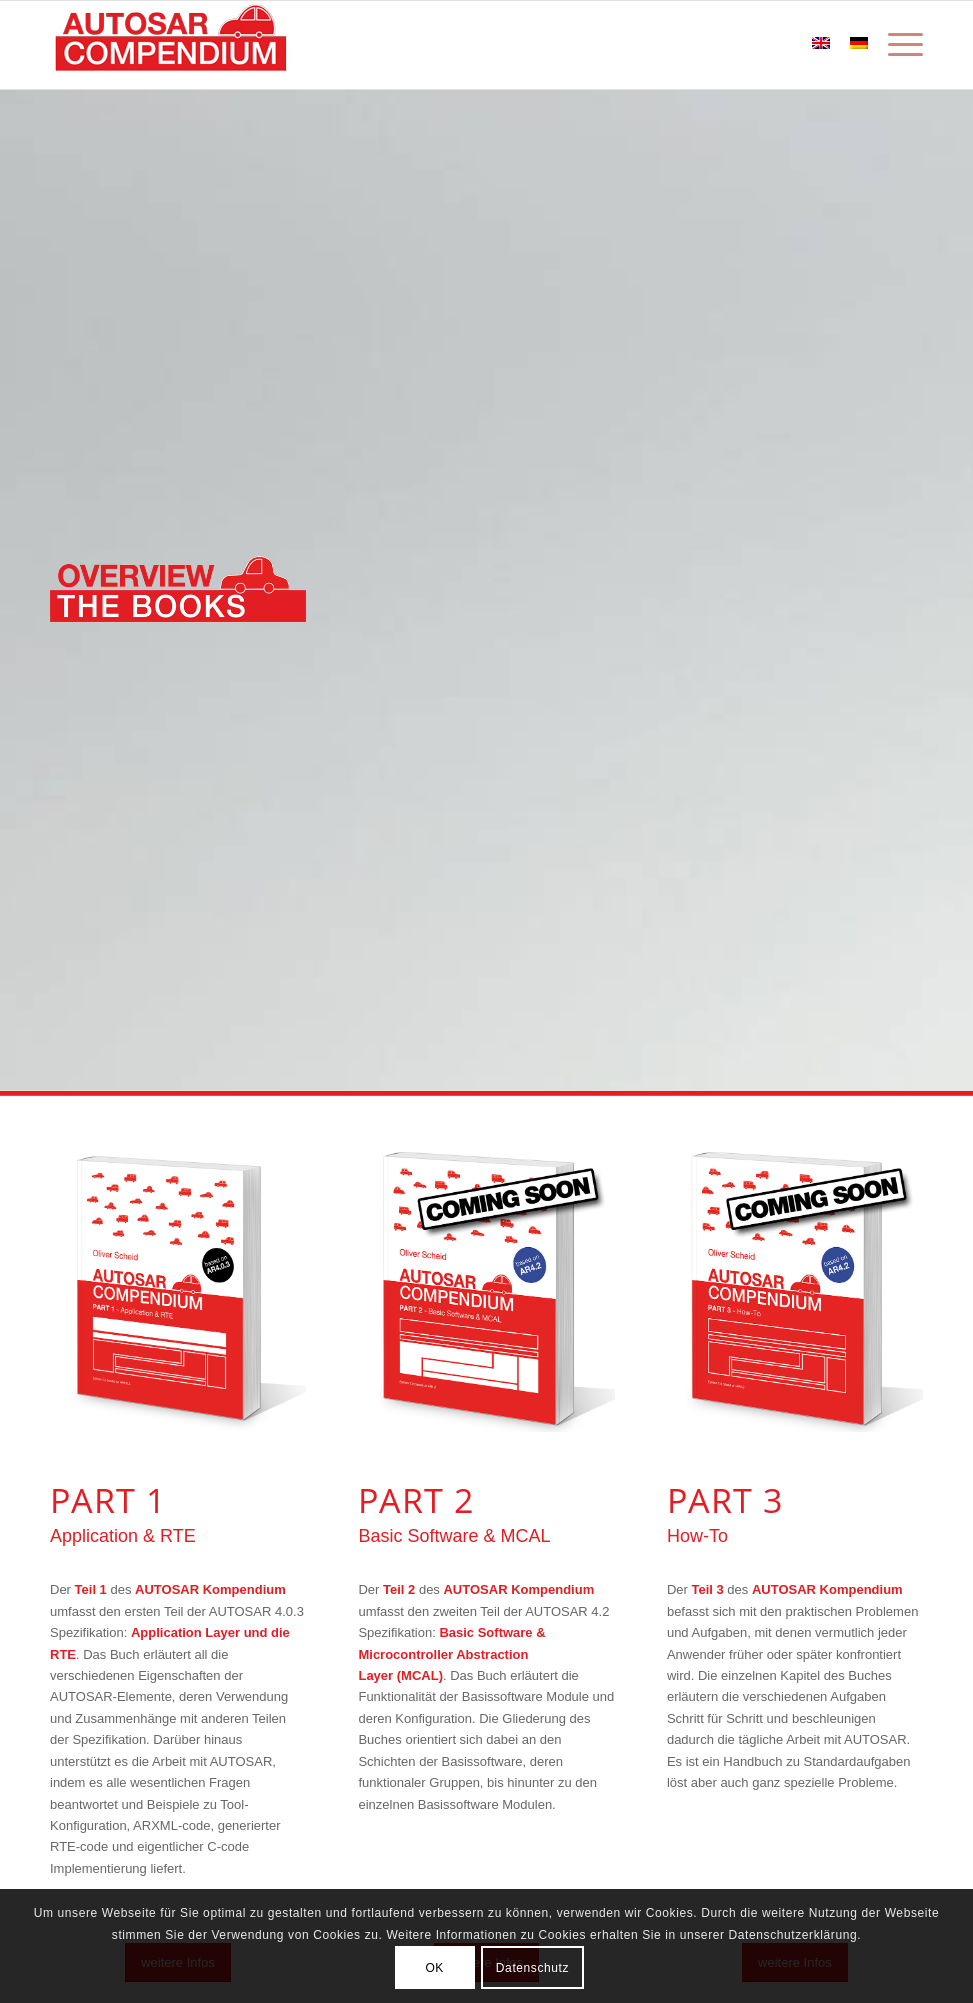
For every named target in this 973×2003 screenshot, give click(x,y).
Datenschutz (532, 1968)
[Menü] (900, 45)
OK (434, 1968)
